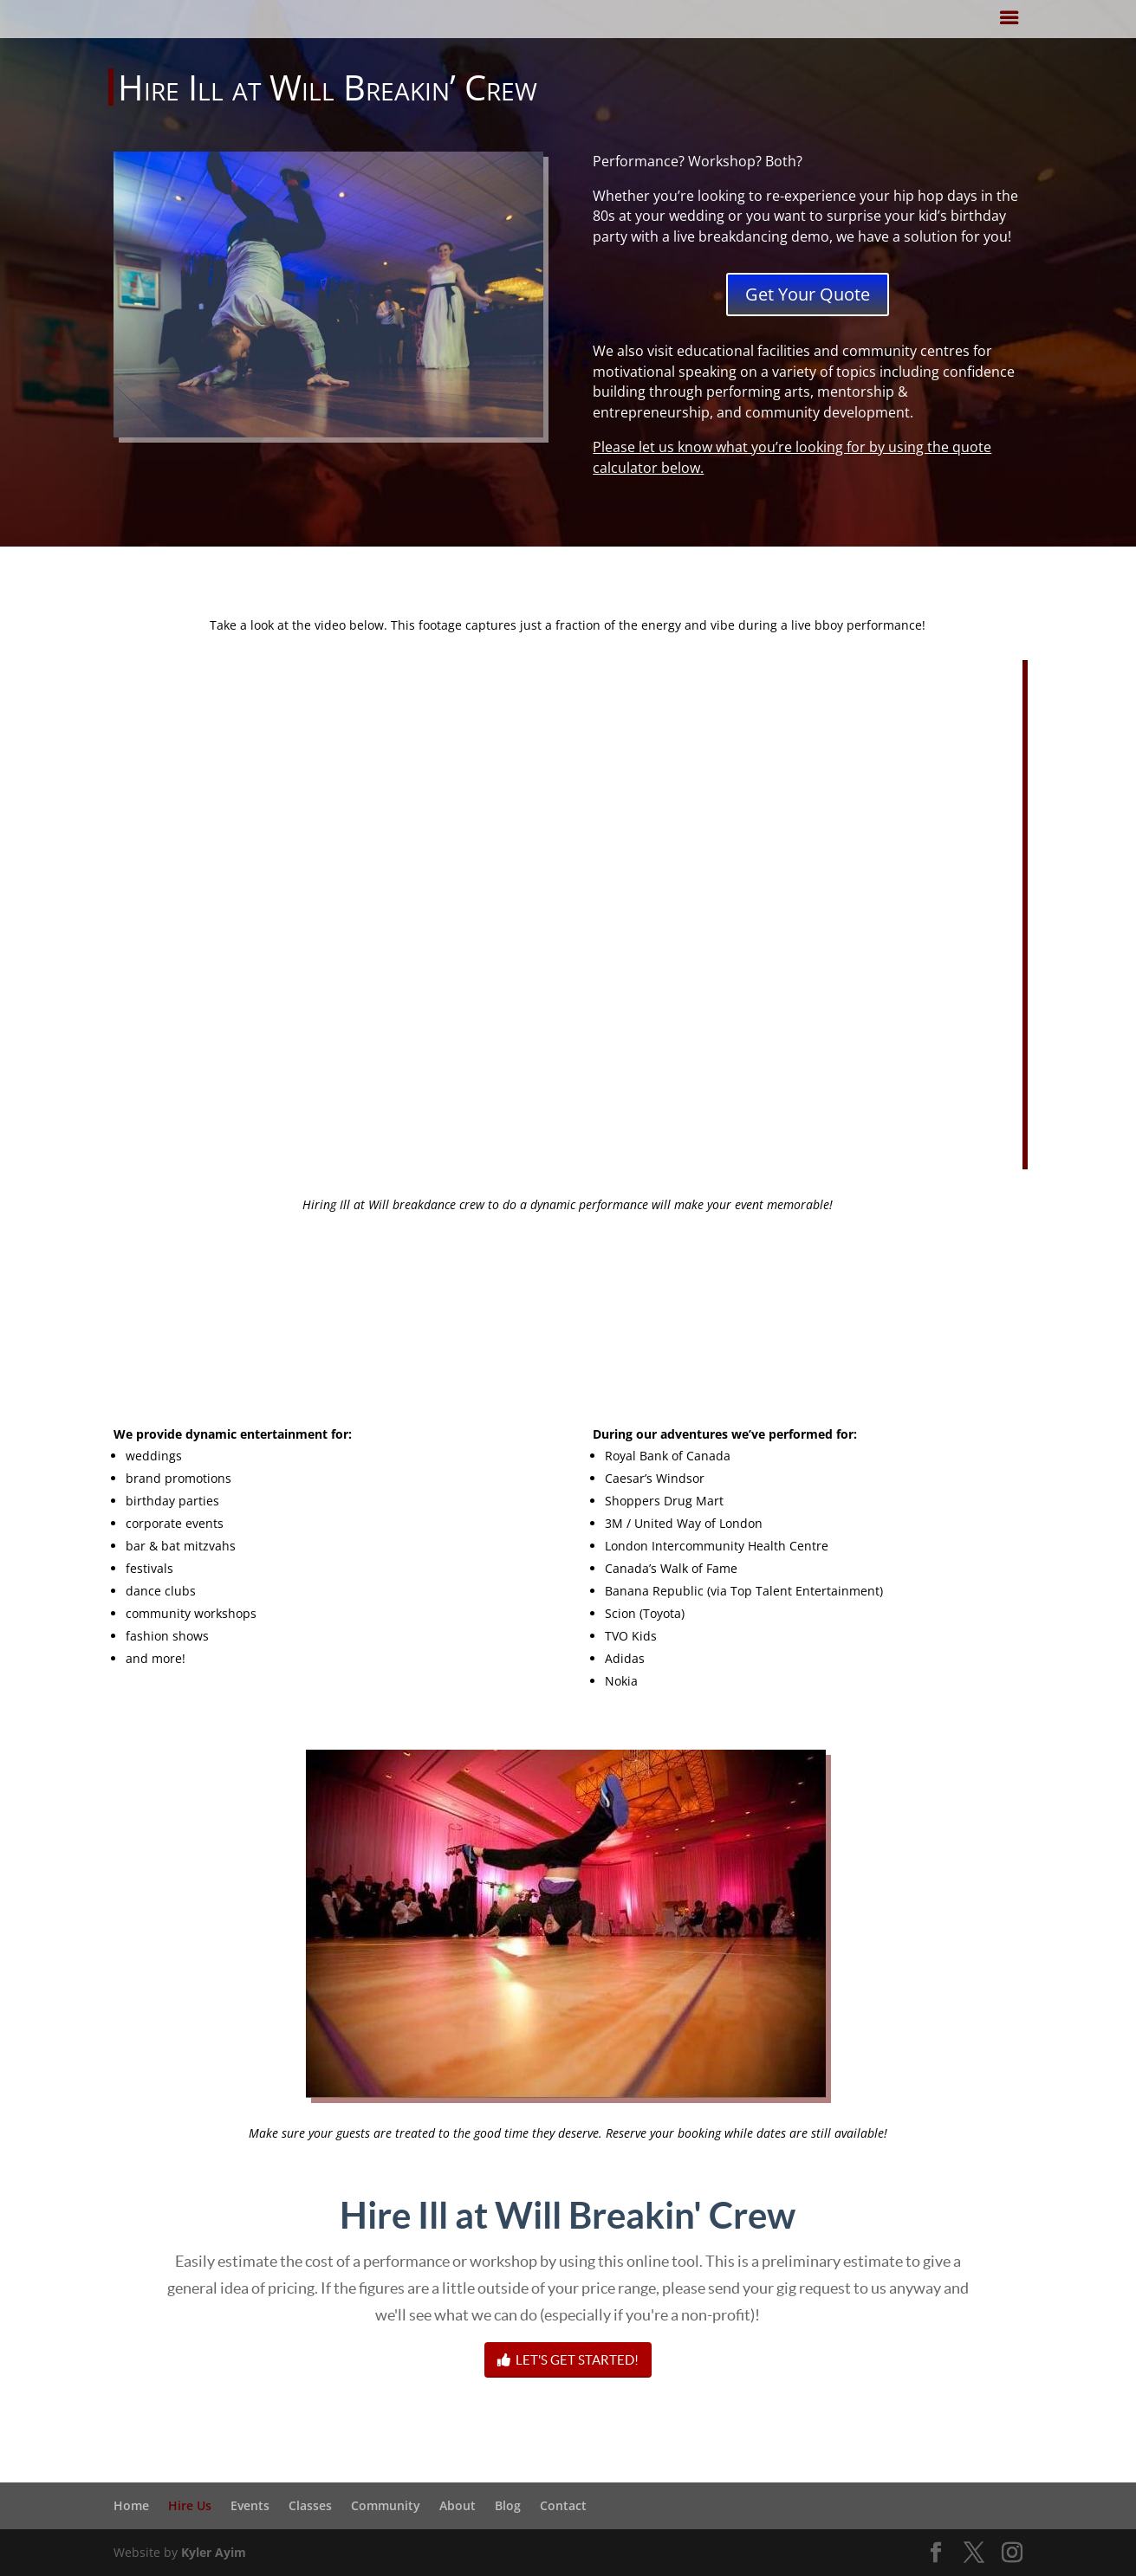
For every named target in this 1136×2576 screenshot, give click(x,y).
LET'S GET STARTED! (568, 2360)
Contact (563, 2505)
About (457, 2505)
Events (249, 2505)
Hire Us (189, 2505)
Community (385, 2505)
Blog (508, 2505)
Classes (310, 2505)
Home (131, 2505)
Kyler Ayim (213, 2552)
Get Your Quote (807, 294)
